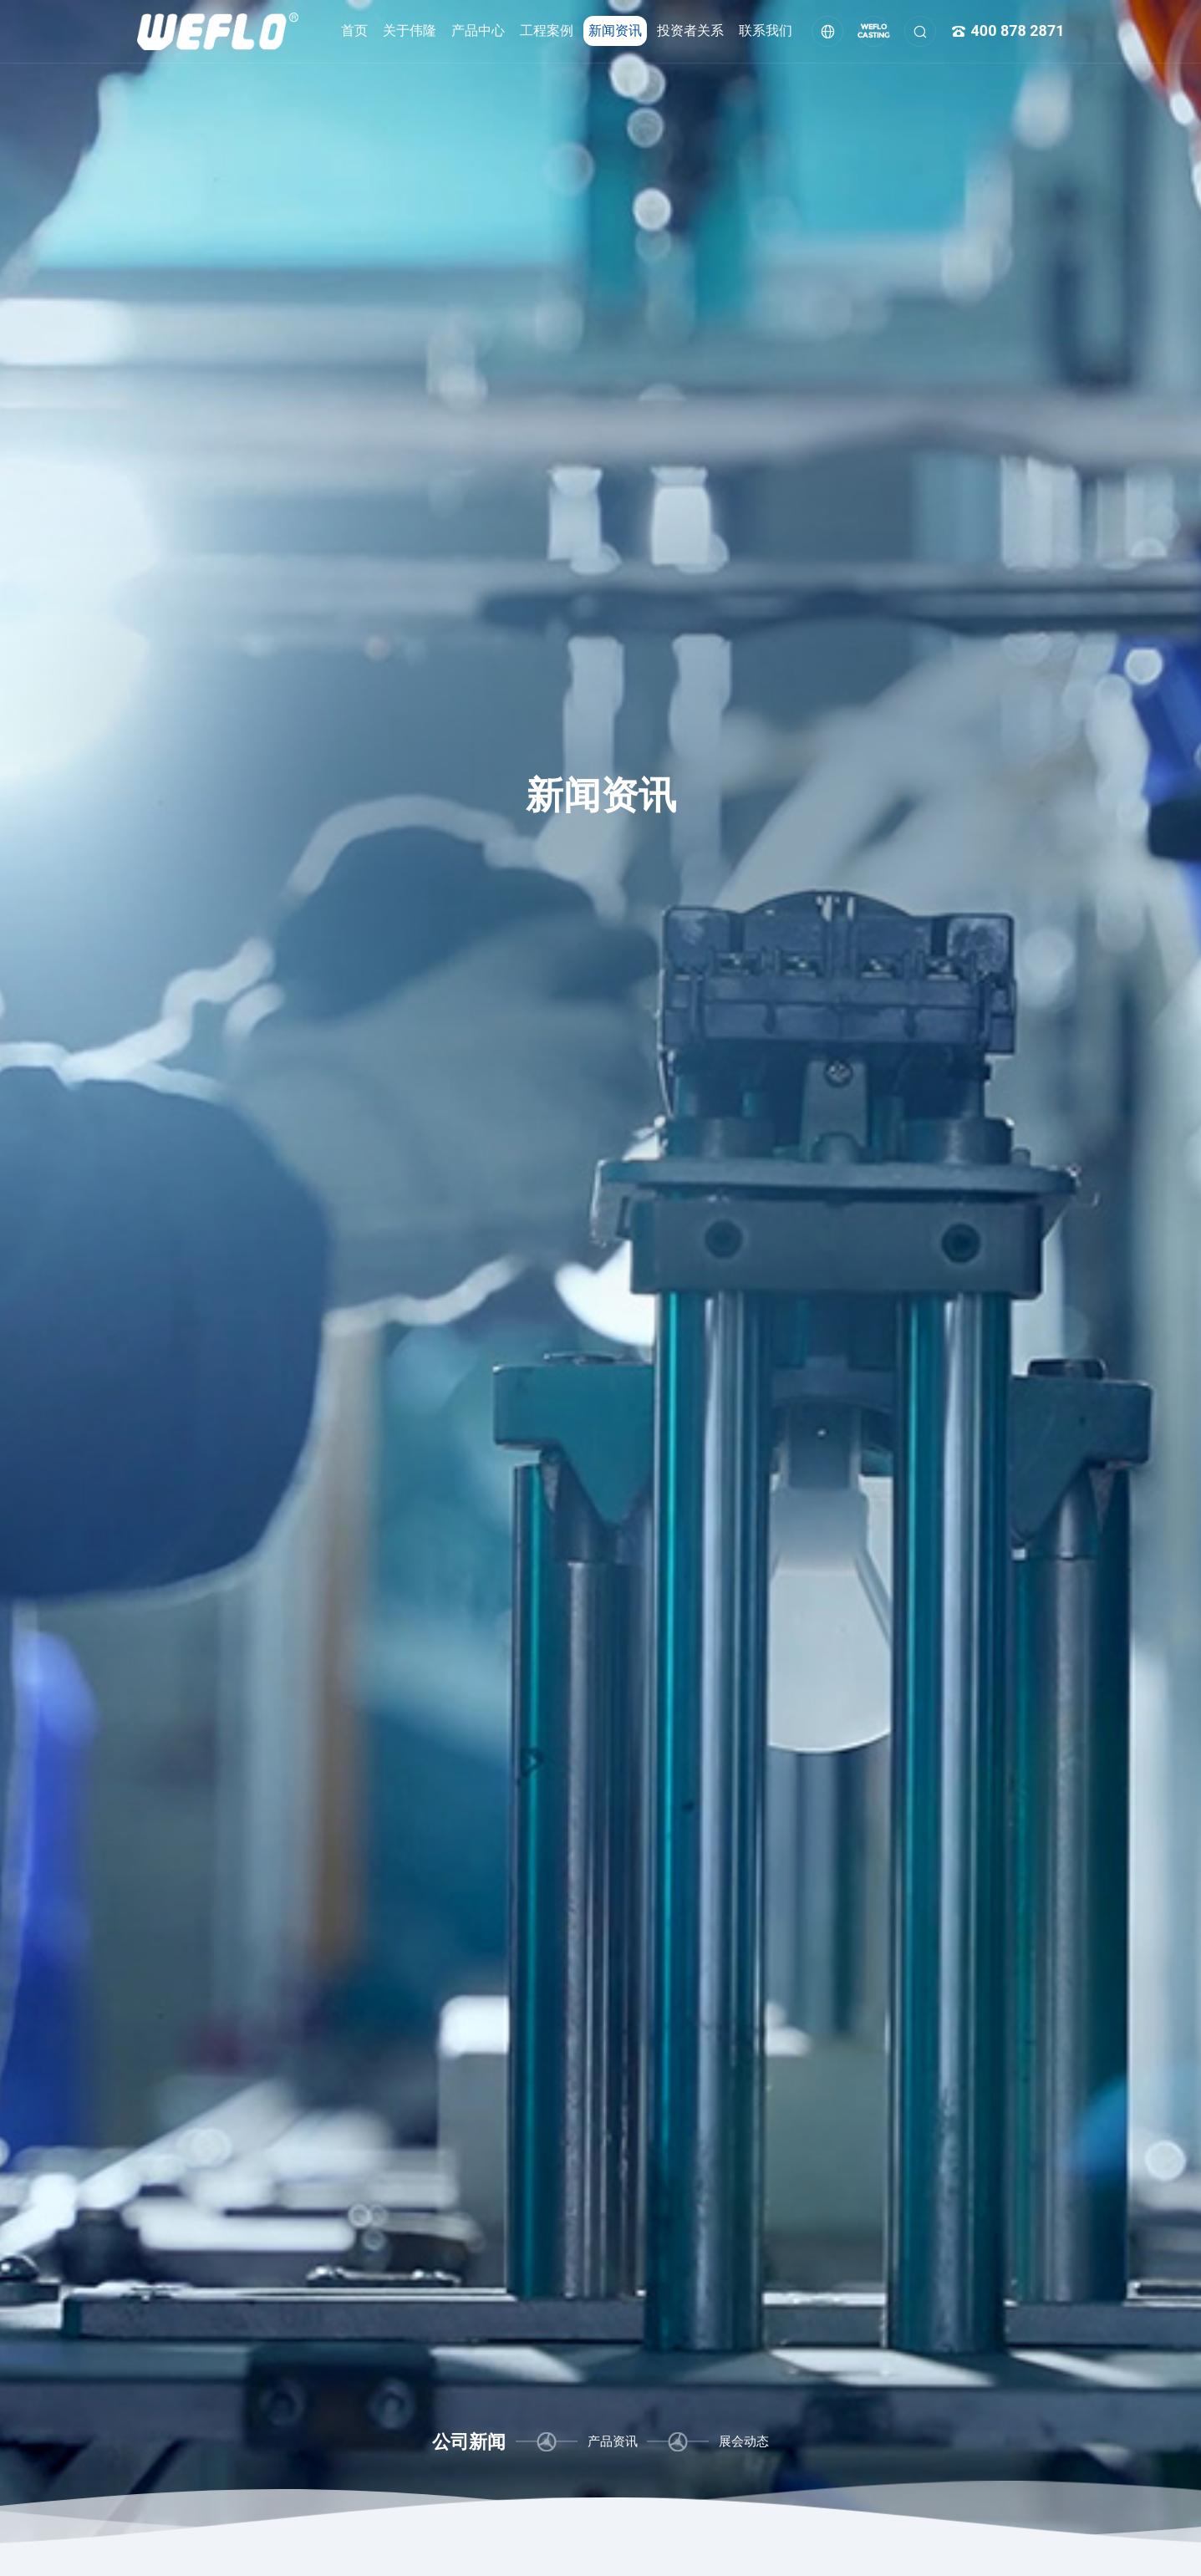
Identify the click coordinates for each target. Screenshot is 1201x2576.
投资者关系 (690, 30)
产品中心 (478, 30)
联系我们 (765, 30)
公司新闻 (469, 2441)
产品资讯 (613, 2441)
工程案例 (546, 30)
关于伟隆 (409, 30)
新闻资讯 (615, 30)
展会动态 (744, 2441)
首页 (354, 30)
